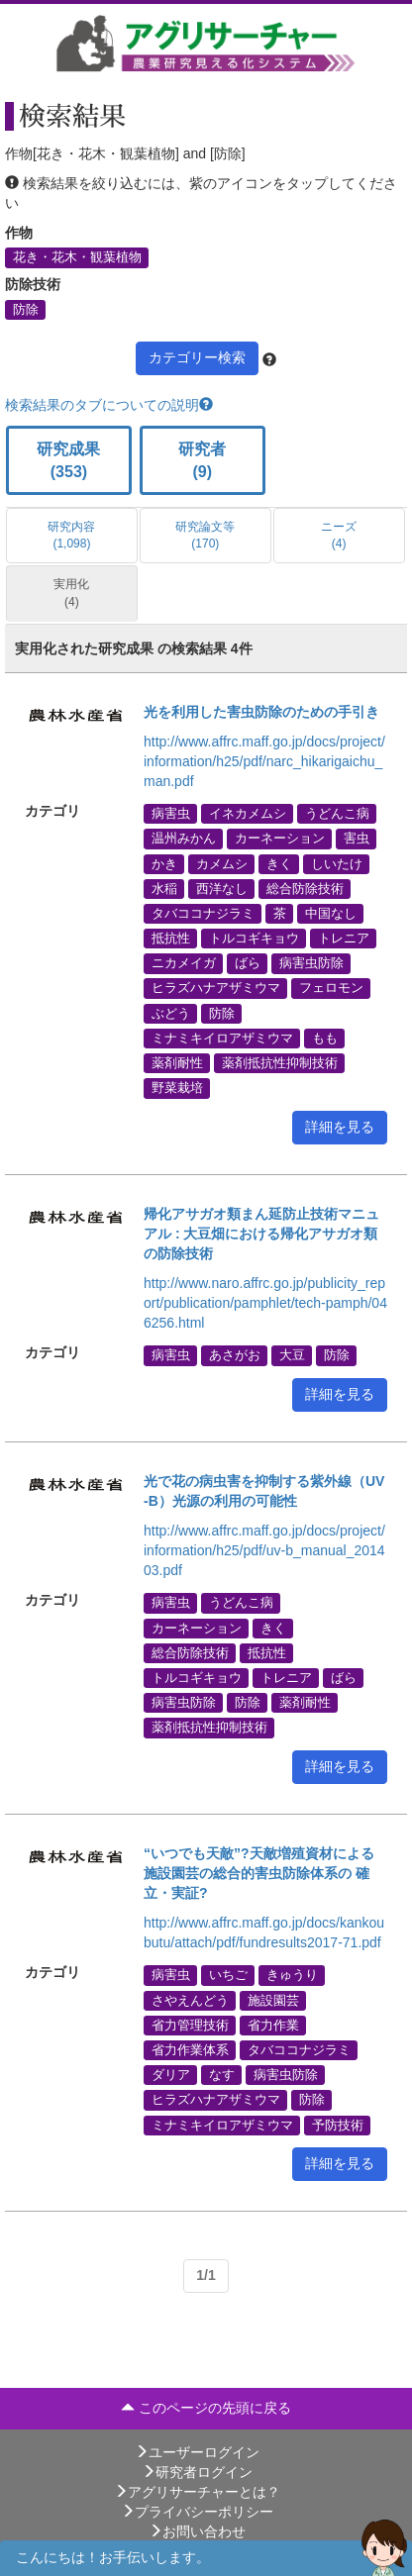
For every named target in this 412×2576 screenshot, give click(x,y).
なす (222, 2075)
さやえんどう (190, 2000)
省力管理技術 (190, 2024)
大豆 (292, 1355)
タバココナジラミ (203, 913)
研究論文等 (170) (205, 535)
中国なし (331, 913)
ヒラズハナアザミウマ (216, 988)
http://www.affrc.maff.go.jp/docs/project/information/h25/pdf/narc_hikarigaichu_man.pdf (264, 761)
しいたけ (336, 863)
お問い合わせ (197, 2531)
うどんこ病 (337, 814)
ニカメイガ (184, 963)
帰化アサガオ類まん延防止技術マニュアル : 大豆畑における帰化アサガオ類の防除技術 (261, 1233)
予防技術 (337, 2124)
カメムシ (222, 863)
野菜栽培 (177, 1088)
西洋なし (222, 888)
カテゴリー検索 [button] (197, 357)
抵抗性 (171, 938)
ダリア (171, 2075)
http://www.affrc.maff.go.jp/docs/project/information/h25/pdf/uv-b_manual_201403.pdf (264, 1550)
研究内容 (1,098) (71, 535)
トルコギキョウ (254, 938)
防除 (26, 309)
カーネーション (280, 838)
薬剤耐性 (177, 1063)
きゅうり (292, 1975)
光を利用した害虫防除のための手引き (261, 712)
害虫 (356, 838)
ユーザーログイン (197, 2452)
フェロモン (331, 988)
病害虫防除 (311, 963)
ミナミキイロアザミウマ (222, 1037)
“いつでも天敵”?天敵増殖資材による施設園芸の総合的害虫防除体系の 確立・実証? (259, 1873)
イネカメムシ (247, 814)
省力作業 (273, 2024)
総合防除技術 (305, 888)
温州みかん (184, 838)
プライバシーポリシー (197, 2512)
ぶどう (171, 1013)
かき (164, 863)
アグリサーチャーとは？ (197, 2492)
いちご (228, 1975)
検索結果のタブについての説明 (109, 405)
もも (325, 1037)
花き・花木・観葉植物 (77, 257)
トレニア (343, 938)
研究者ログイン (197, 2472)
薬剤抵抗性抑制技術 (280, 1063)
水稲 (164, 888)
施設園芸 (273, 2000)
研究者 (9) (202, 460)
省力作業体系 (190, 2050)
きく (279, 863)
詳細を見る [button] (339, 1127)
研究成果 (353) (68, 460)
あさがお (234, 1355)
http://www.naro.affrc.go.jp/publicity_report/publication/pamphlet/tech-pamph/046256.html (265, 1303)
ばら (247, 963)
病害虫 (171, 814)
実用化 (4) (71, 592)
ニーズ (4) (339, 535)
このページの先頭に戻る (206, 2408)
